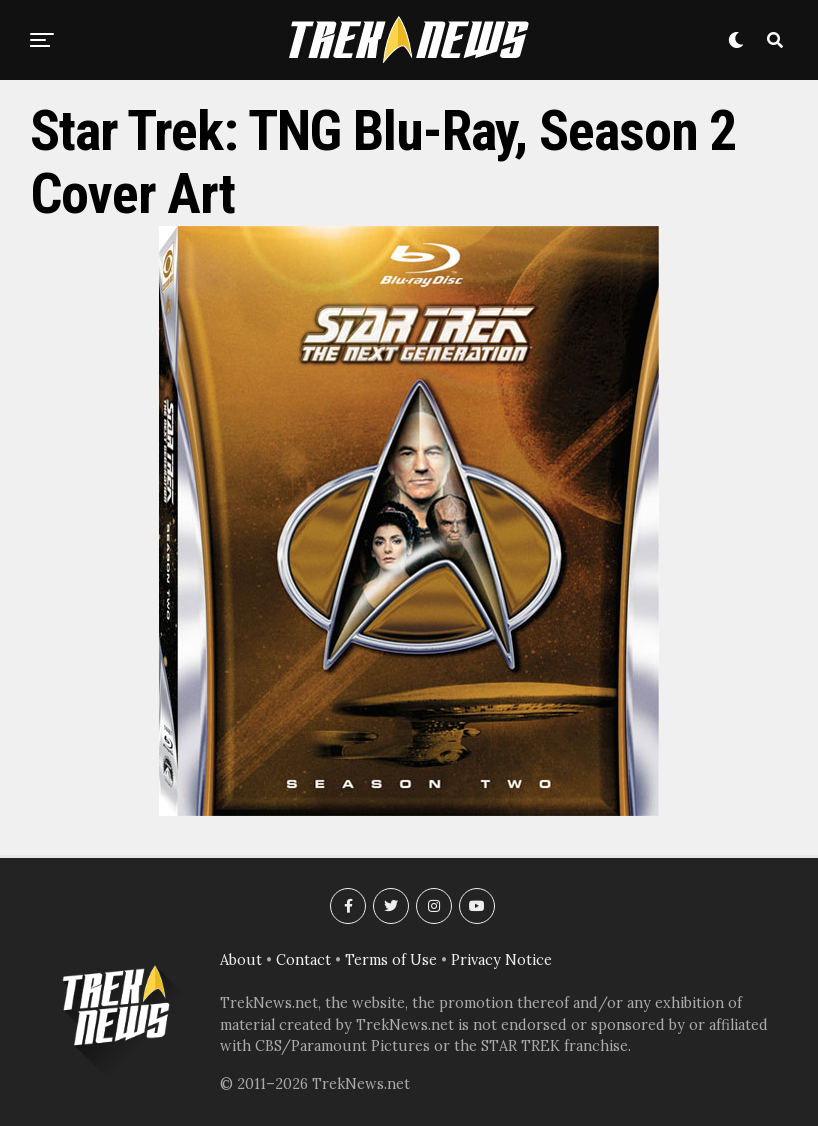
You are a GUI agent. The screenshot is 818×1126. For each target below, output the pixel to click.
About (241, 960)
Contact (303, 960)
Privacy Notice (501, 960)
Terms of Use (391, 960)
